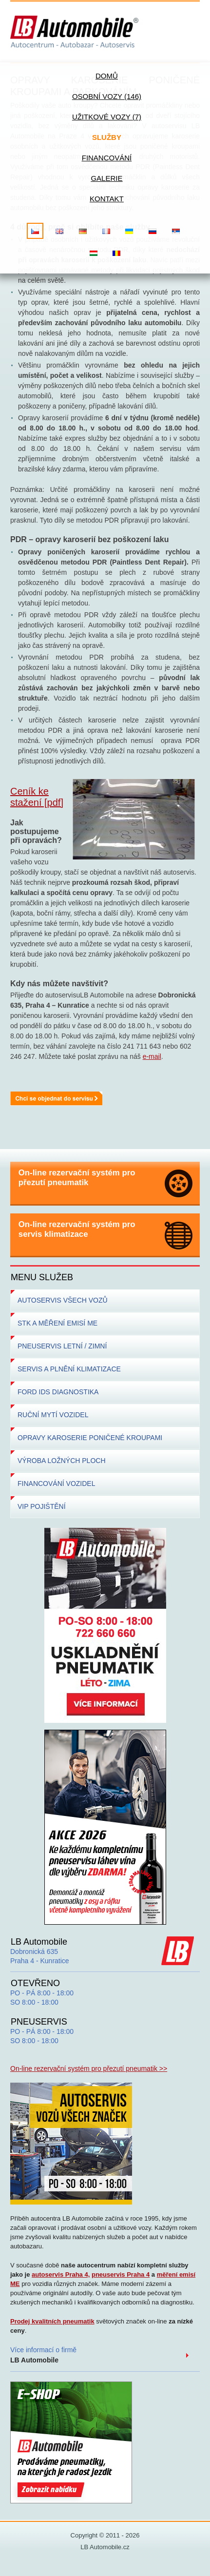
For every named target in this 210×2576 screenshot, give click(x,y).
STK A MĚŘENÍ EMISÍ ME (57, 1323)
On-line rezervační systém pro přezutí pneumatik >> (88, 2068)
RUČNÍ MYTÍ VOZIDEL (53, 1415)
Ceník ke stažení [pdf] (36, 797)
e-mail (152, 1056)
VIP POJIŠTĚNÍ (42, 1506)
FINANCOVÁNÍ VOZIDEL (56, 1483)
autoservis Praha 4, (61, 2274)
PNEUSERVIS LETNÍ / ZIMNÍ (62, 1346)
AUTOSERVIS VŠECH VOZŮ (63, 1300)
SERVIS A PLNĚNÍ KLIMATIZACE (69, 1369)
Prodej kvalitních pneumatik (52, 2321)
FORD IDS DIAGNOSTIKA (58, 1392)
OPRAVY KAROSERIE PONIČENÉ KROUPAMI (90, 1438)
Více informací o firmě (43, 2355)
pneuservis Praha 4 (121, 2274)
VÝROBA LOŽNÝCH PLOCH (62, 1460)
